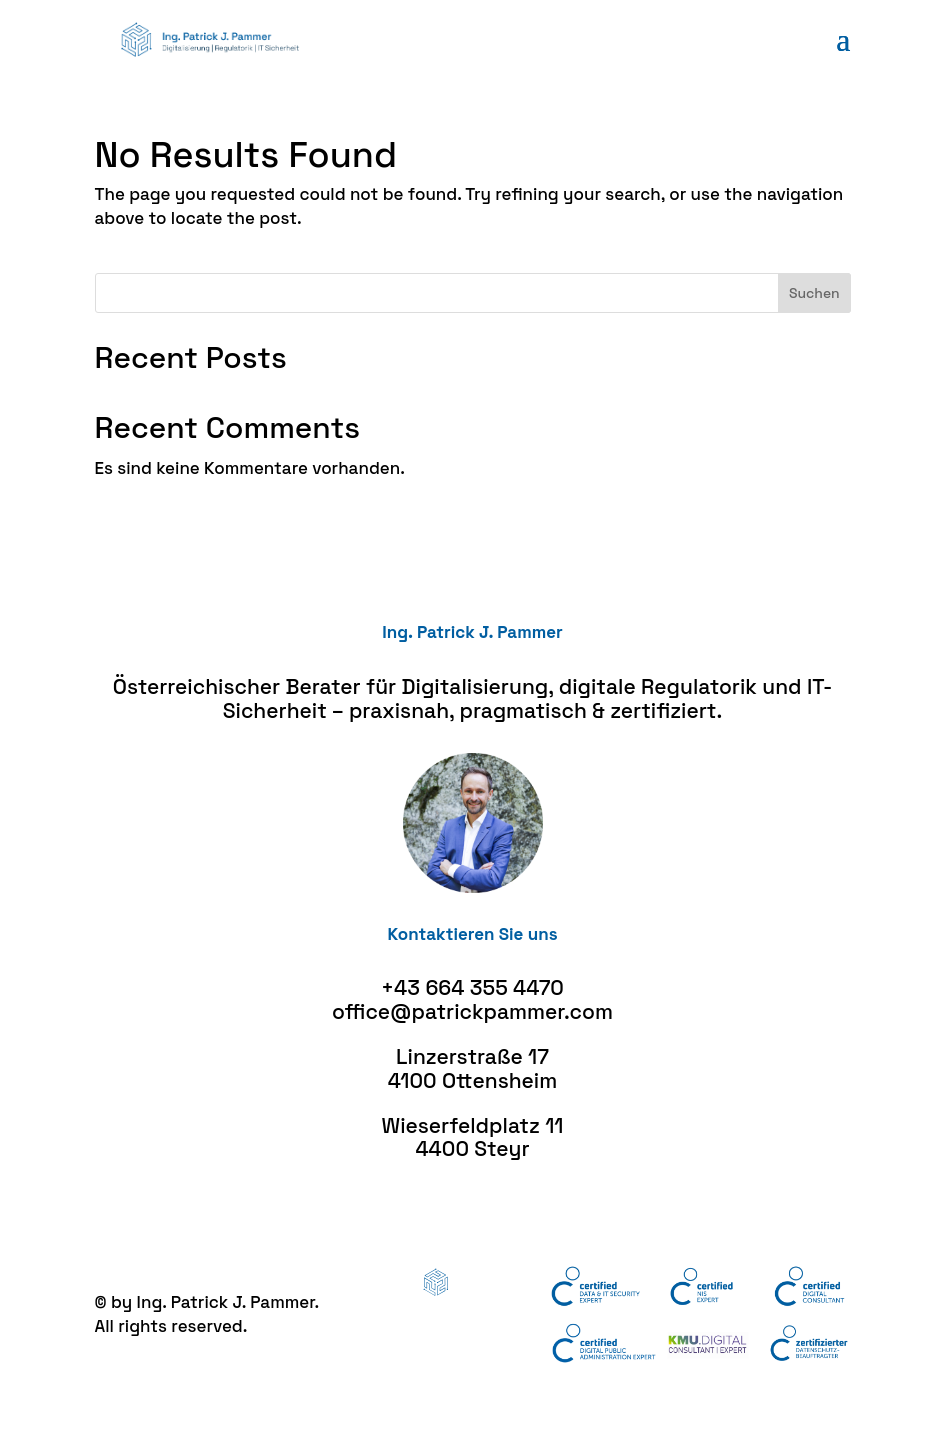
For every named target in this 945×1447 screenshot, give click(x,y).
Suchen (814, 293)
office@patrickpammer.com (472, 1011)
